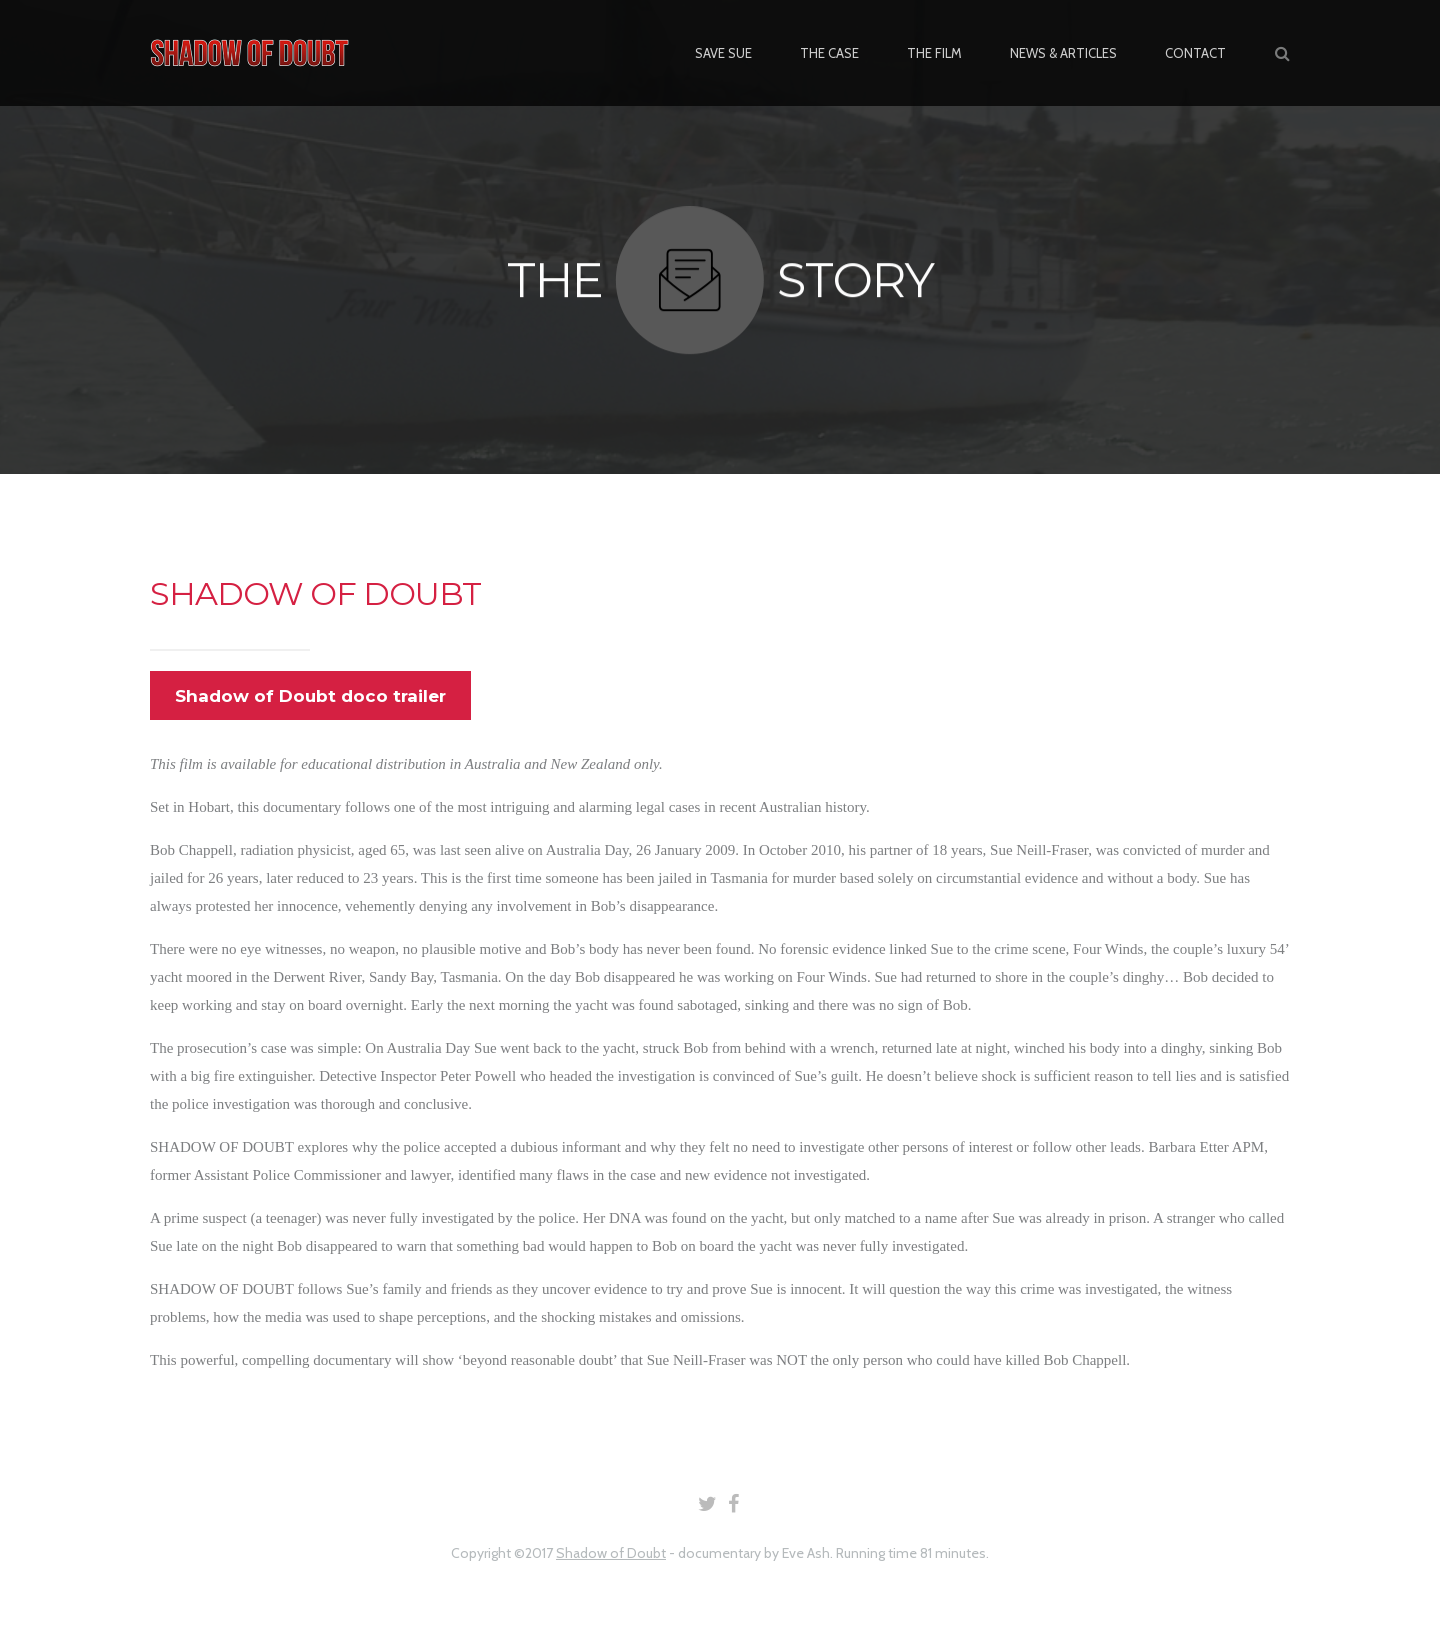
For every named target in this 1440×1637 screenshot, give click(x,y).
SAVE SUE (723, 53)
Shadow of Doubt (611, 1553)
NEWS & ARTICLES (1063, 53)
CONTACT (1195, 53)
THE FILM (934, 53)
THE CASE (829, 53)
